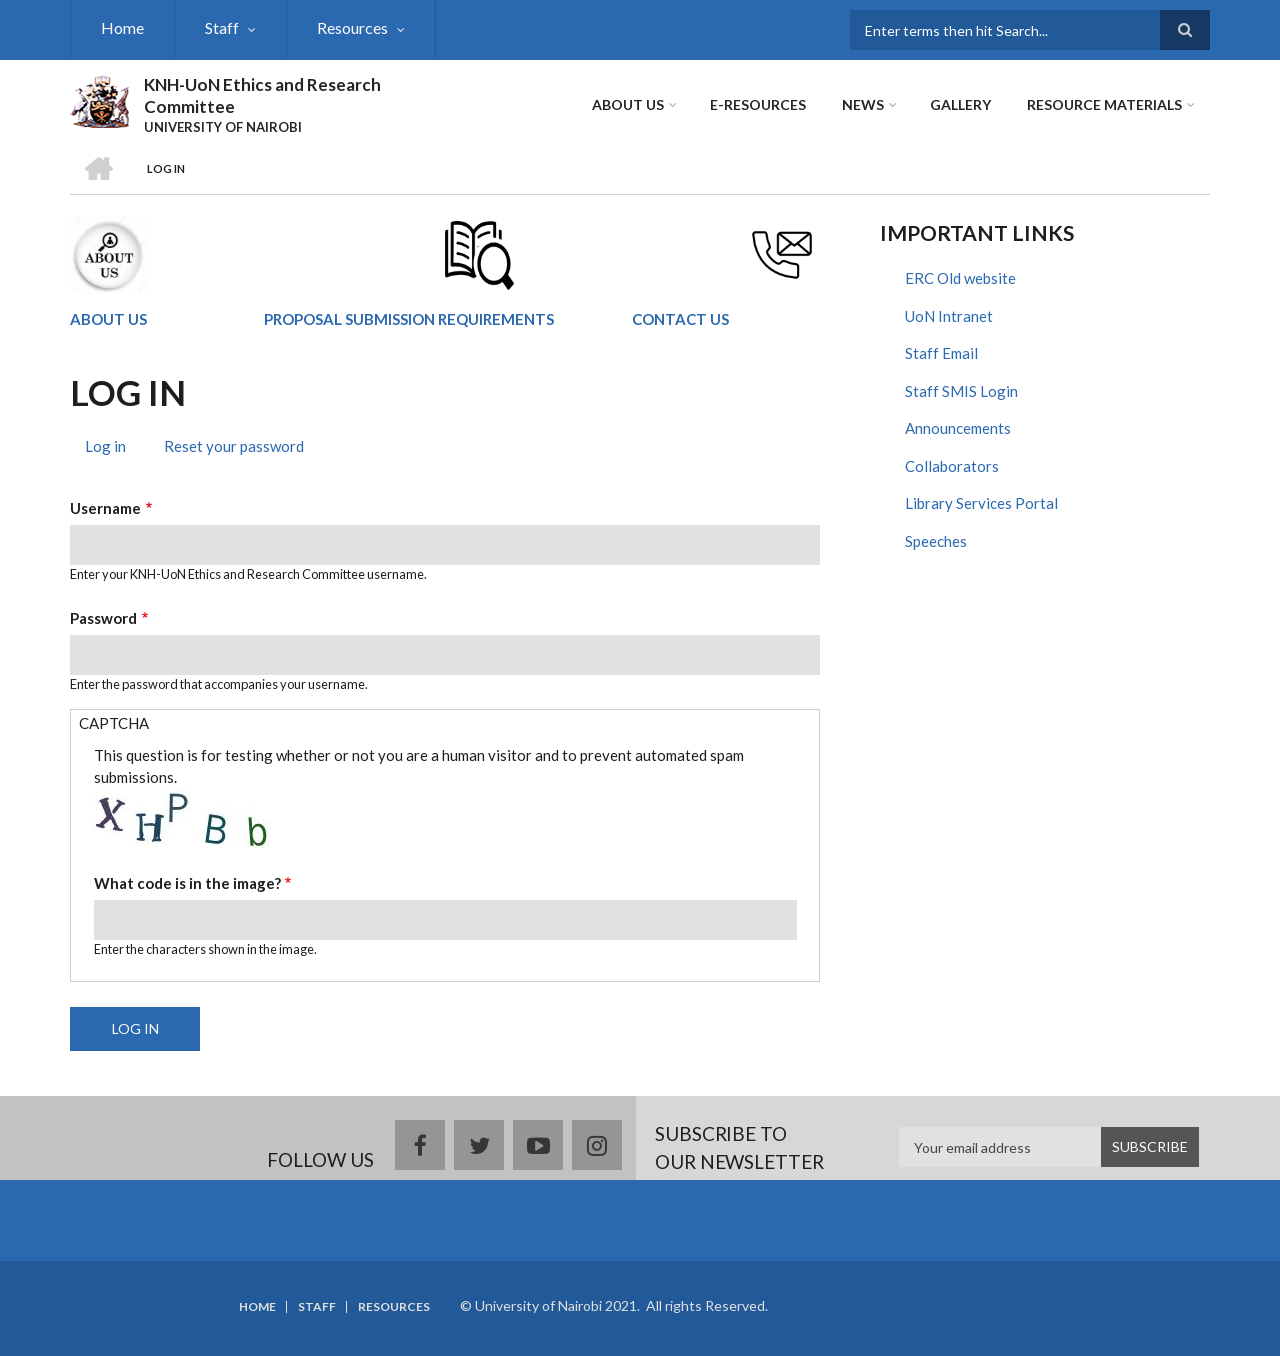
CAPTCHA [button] (114, 723)
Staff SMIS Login (961, 391)
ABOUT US (108, 319)
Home (122, 27)
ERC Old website (960, 278)
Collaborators (952, 466)
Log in (113, 448)
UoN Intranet (949, 316)
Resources (352, 27)
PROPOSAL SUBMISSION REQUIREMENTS (409, 319)
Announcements (958, 428)
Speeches (936, 541)
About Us (628, 104)
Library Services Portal (981, 503)
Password (103, 618)
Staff (222, 27)
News (863, 104)
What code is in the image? (187, 883)
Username (105, 508)
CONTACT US (680, 319)
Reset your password (234, 446)
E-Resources (758, 104)
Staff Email (941, 353)
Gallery (960, 104)
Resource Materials (1104, 104)
